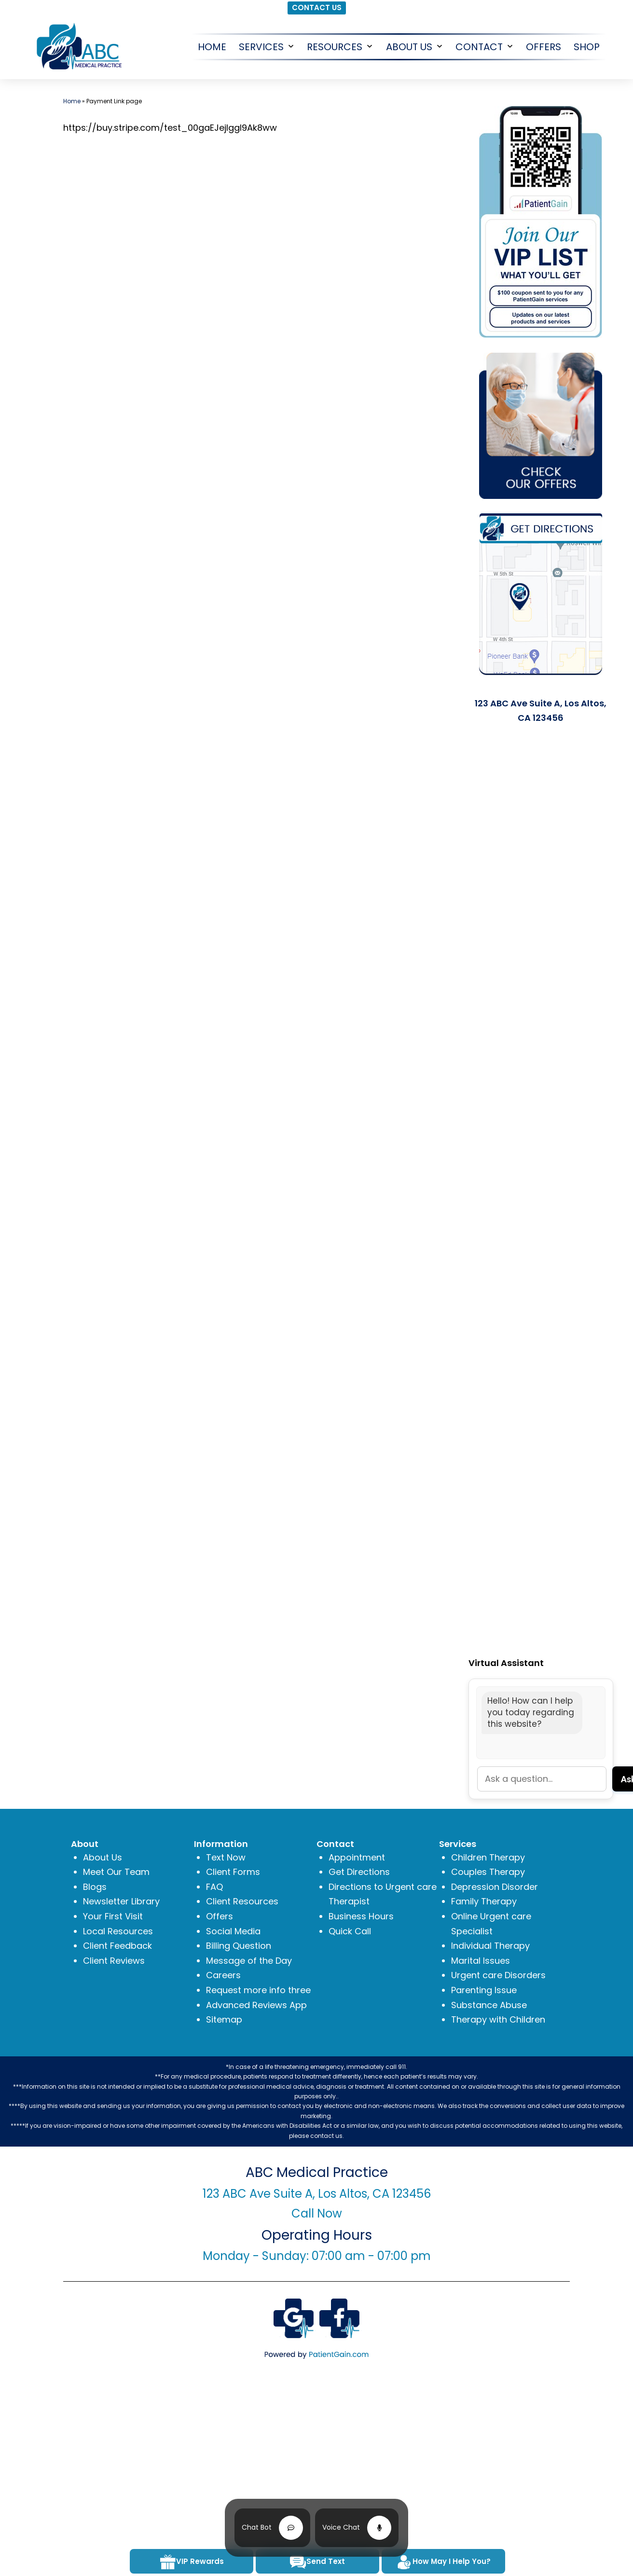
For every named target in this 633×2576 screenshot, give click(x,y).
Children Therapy (488, 1857)
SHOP (587, 47)
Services (261, 47)
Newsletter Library (121, 1901)
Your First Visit (113, 1916)
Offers (219, 1916)
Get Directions (359, 1872)
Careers (223, 1975)
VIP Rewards (191, 2562)
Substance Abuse (489, 2005)
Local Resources (118, 1931)
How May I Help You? (443, 2562)
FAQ (214, 1887)
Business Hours (361, 1916)
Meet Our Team (116, 1872)
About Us (409, 47)
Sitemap (224, 2019)
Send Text (317, 2562)
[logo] (78, 46)
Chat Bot (257, 2527)
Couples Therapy (488, 1872)
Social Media (233, 1931)
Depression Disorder (494, 1887)
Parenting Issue (484, 1990)
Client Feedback (117, 1946)
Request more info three (258, 1990)
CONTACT (479, 47)
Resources (334, 47)
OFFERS (543, 47)
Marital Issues (480, 1961)
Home (72, 101)
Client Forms (233, 1872)
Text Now (226, 1857)
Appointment (357, 1857)
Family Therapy (484, 1901)
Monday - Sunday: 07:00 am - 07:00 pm (317, 2256)
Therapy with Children (498, 2019)
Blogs (95, 1887)
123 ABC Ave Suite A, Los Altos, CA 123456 (317, 2194)
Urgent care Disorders (498, 1975)
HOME (212, 47)
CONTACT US (317, 7)
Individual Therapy (490, 1946)
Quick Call (350, 1931)
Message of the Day (249, 1961)
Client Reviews (114, 1961)
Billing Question (238, 1946)
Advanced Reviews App (256, 2005)
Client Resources (242, 1901)
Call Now (316, 2213)
